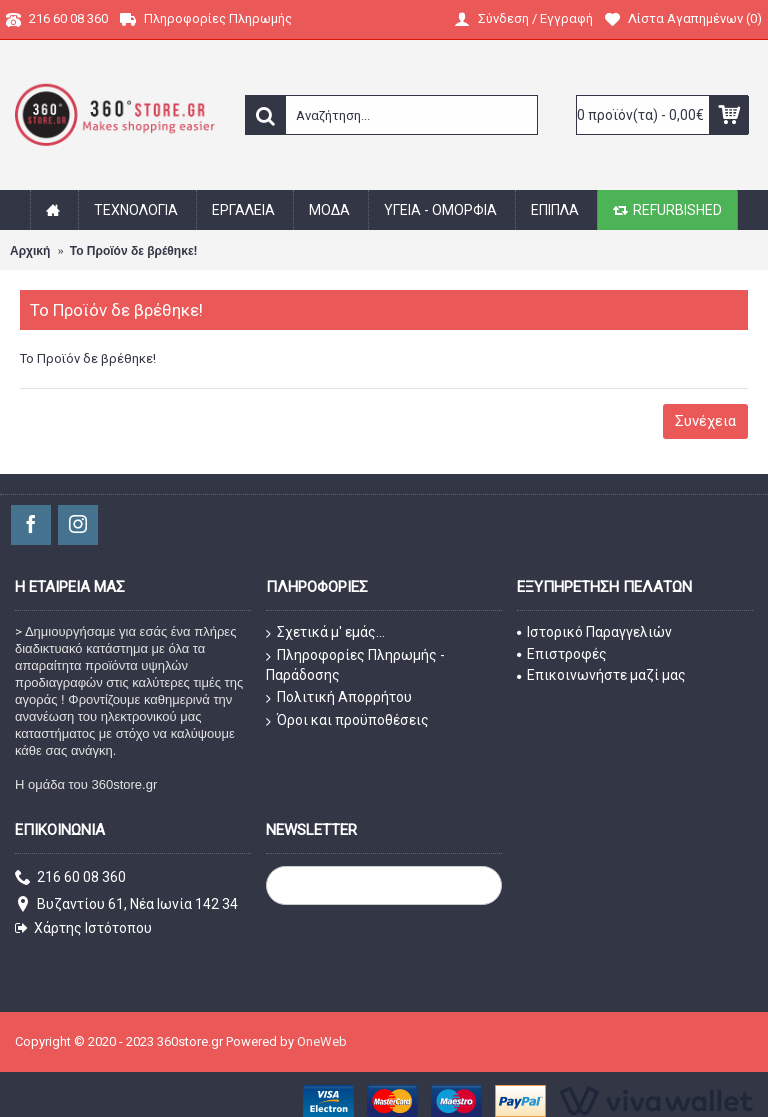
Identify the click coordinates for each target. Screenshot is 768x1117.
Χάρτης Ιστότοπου (83, 928)
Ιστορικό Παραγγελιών (594, 632)
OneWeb (322, 1041)
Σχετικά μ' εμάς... (325, 633)
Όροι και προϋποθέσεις (347, 721)
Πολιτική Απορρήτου (339, 698)
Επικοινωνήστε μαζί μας (601, 675)
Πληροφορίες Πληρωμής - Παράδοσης (355, 665)
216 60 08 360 (70, 878)
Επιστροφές (562, 654)
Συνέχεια (705, 421)
